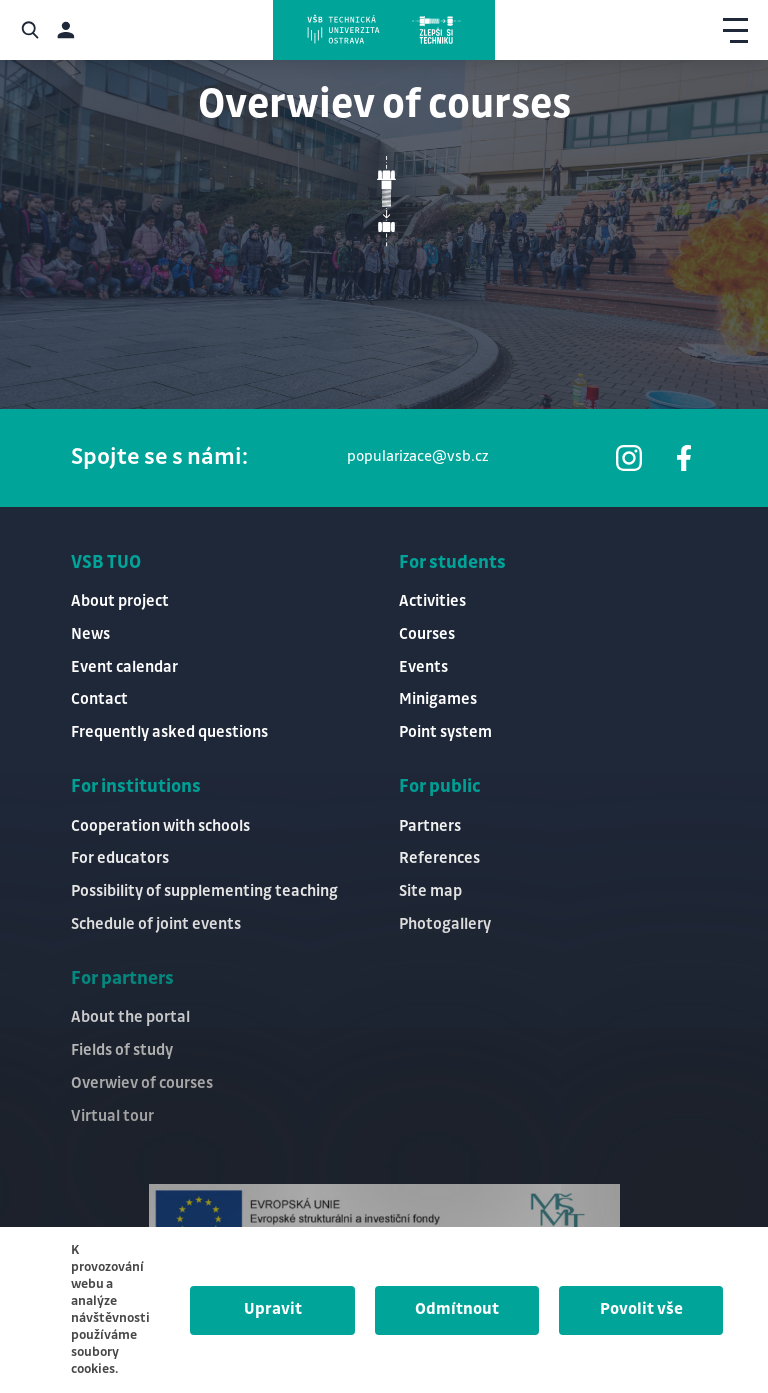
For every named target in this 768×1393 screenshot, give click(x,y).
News (90, 634)
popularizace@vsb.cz (417, 457)
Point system (445, 732)
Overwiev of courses (142, 1083)
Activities (432, 601)
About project (120, 601)
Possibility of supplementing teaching (204, 891)
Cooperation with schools (160, 826)
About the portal (130, 1017)
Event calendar (124, 667)
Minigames (438, 699)
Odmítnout (457, 1309)
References (439, 858)
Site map (430, 891)
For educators (120, 858)
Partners (430, 826)
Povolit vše (641, 1309)
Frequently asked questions (169, 732)
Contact (99, 699)
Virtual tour (112, 1116)
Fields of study (122, 1050)
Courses (427, 634)
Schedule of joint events (156, 924)
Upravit (273, 1309)
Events (423, 667)
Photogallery (445, 924)
